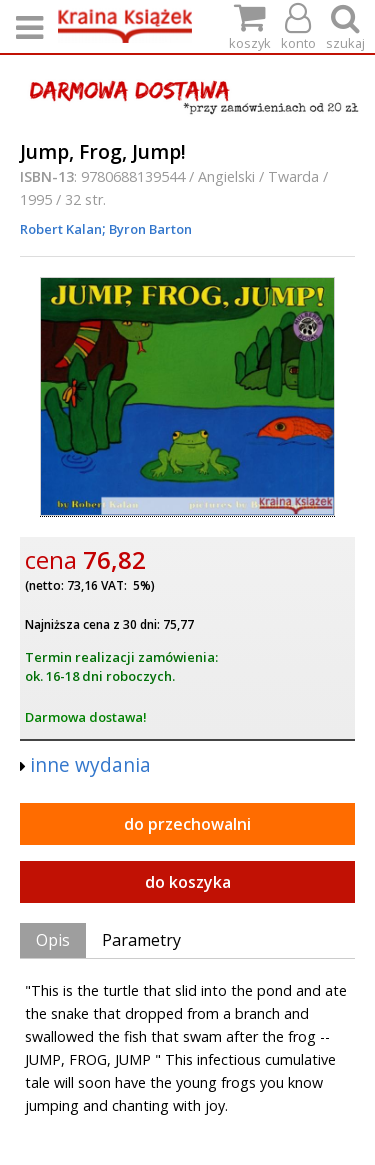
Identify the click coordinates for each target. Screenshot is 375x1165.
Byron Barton (149, 229)
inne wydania (90, 764)
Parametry (141, 940)
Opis (53, 940)
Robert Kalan (61, 229)
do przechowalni (187, 824)
